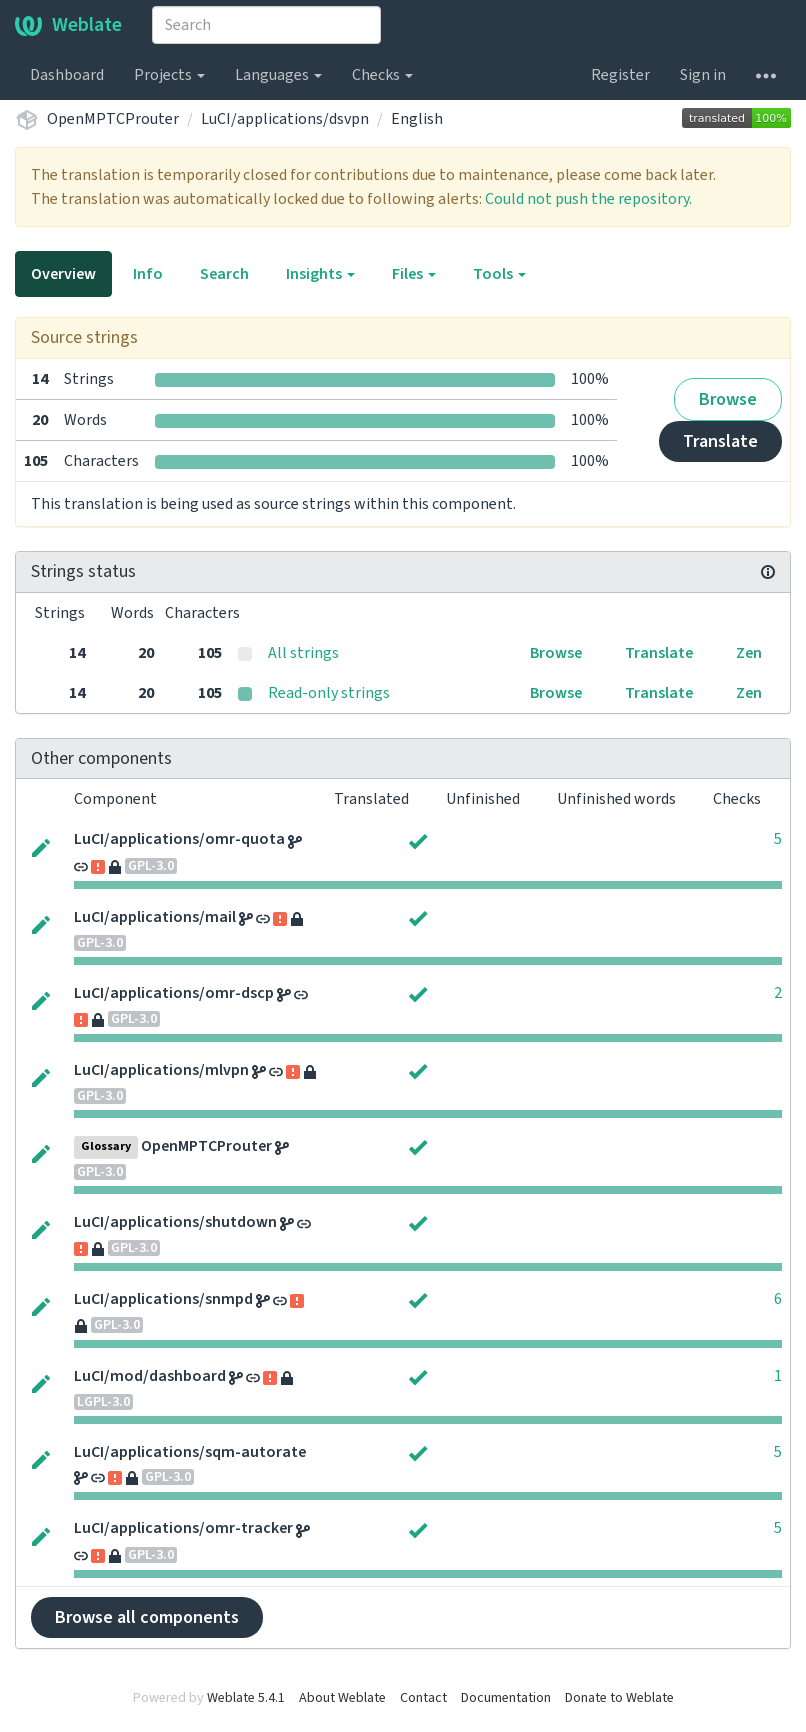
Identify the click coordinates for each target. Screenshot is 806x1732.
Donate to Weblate (619, 1698)
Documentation (506, 1698)
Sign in (703, 75)
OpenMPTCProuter (113, 119)
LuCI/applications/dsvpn (285, 119)
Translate (720, 441)
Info (148, 274)
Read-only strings (329, 693)
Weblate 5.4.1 (246, 1698)
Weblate (68, 25)
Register (620, 75)
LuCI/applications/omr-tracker (183, 1528)
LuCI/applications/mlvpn (161, 1070)
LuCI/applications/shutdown (175, 1222)
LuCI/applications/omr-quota (179, 839)
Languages (278, 75)
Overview (63, 274)
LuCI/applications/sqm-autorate (190, 1452)
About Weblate (342, 1698)
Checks (382, 75)
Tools (499, 274)
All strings (303, 653)
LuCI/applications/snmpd (163, 1299)
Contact (423, 1698)
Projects (169, 75)
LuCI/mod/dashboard (150, 1376)
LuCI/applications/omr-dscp (174, 993)
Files (414, 274)
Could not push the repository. (588, 199)
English (417, 119)
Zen (749, 653)
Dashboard (67, 75)
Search (224, 274)
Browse (728, 399)
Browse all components (147, 1617)
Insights (320, 274)
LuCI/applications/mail (155, 917)
